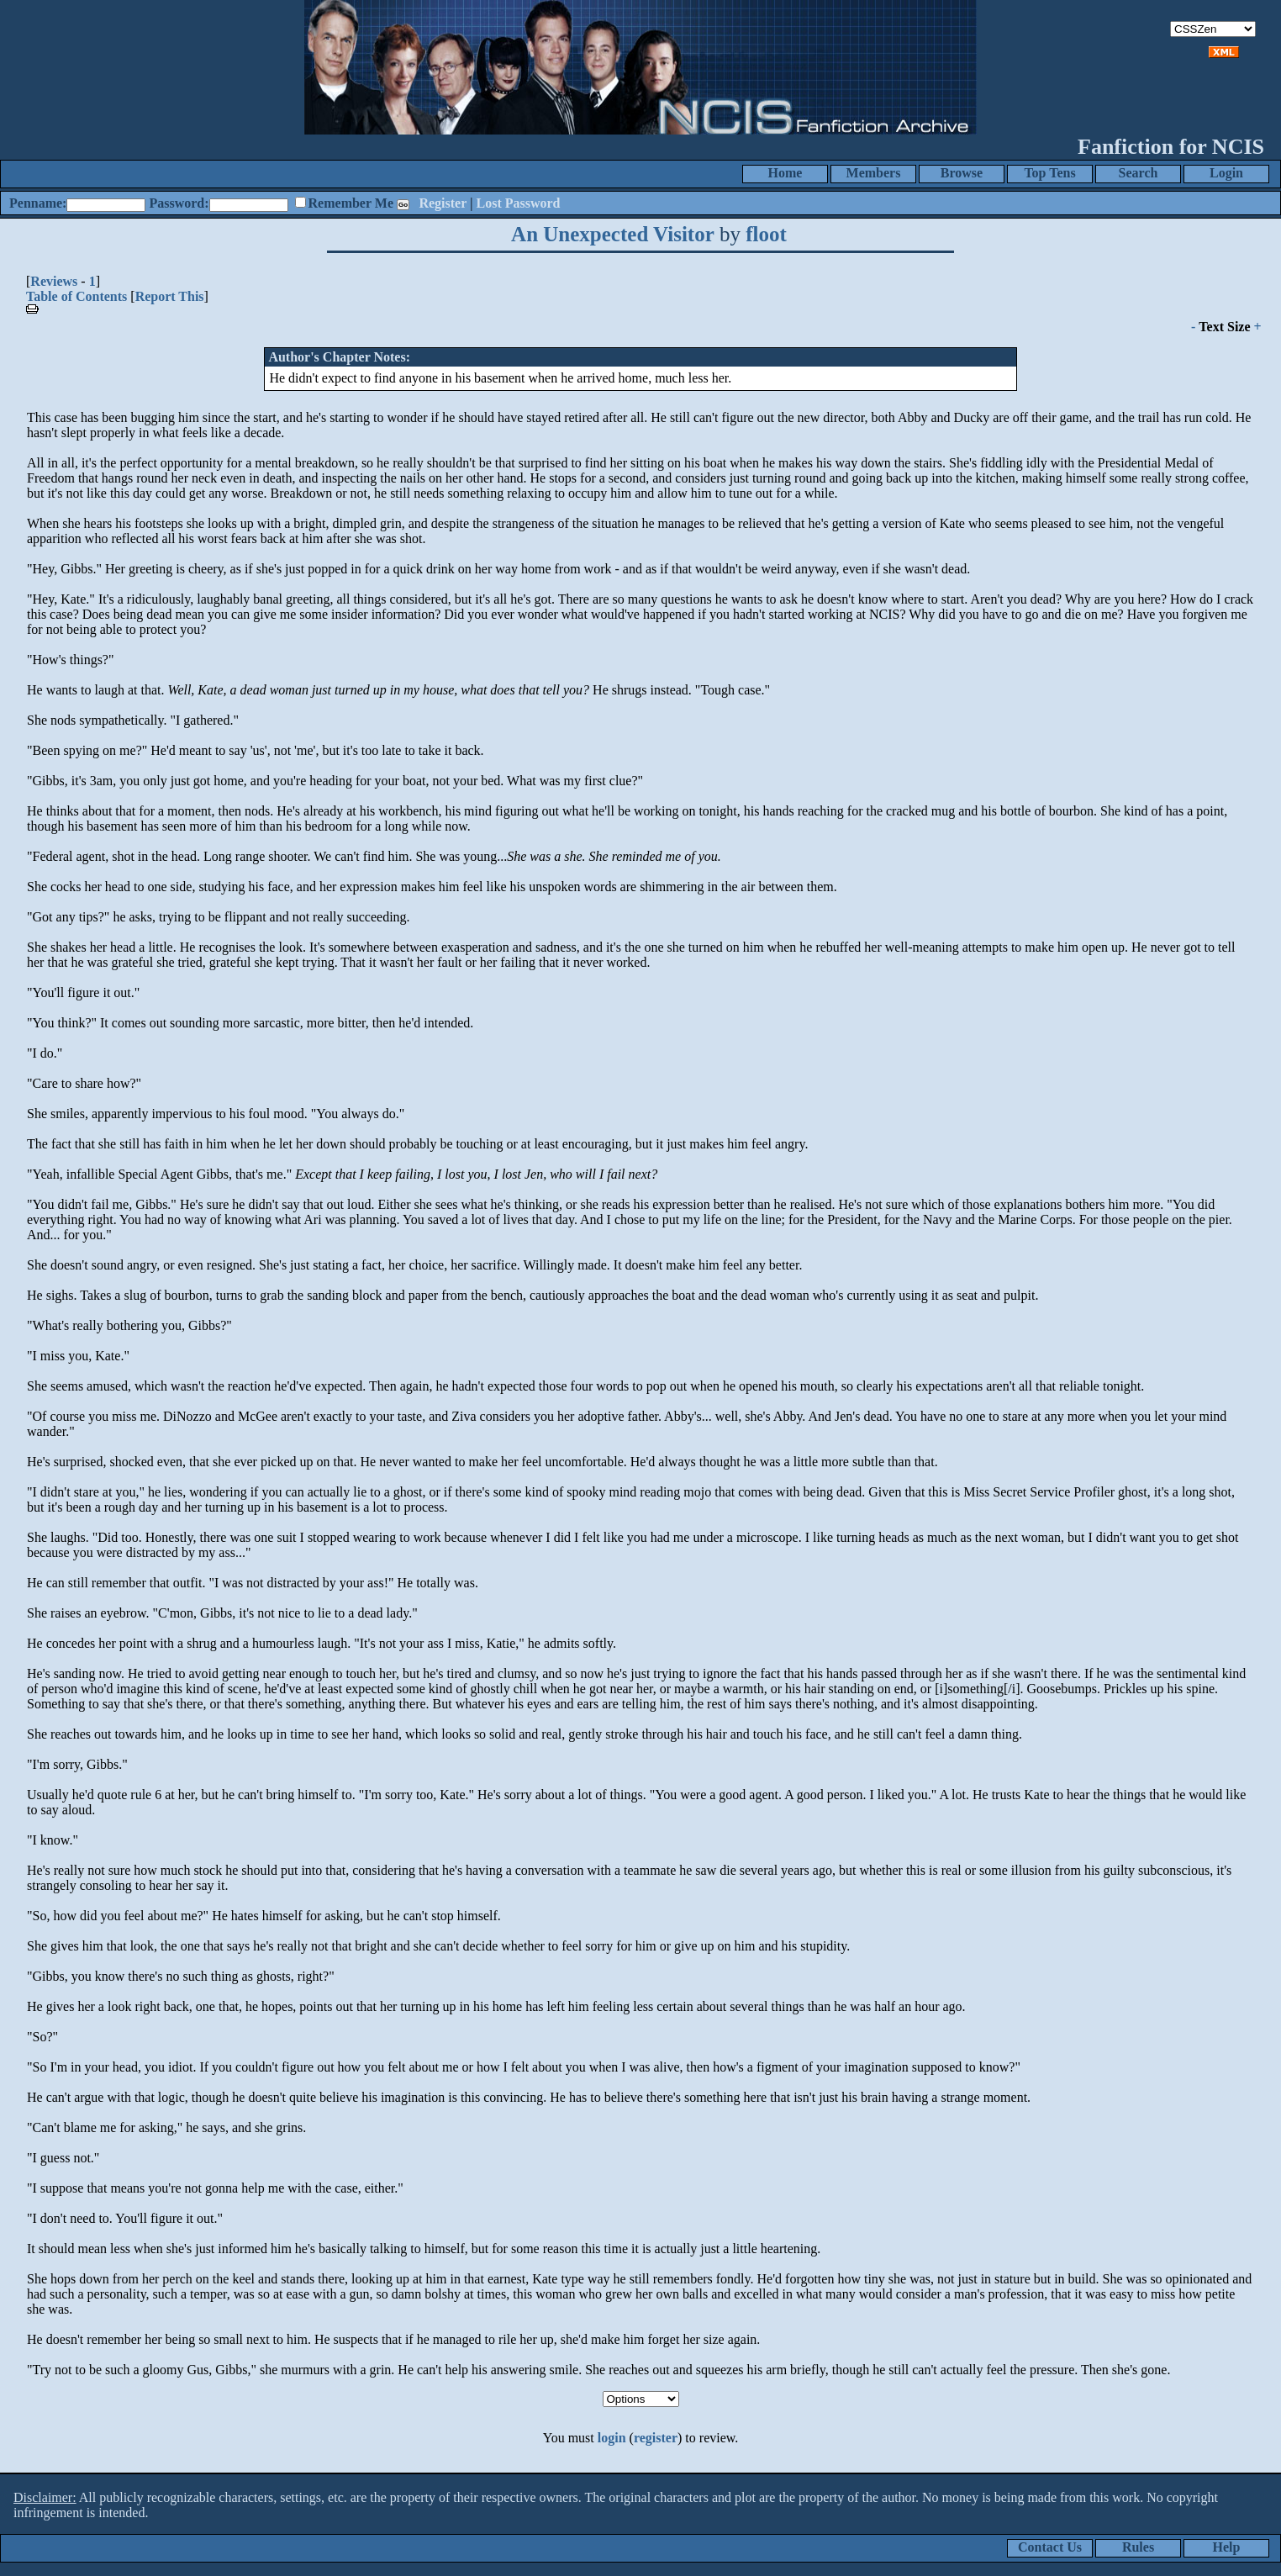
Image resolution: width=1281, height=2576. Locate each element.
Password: (178, 203)
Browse (962, 173)
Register (443, 203)
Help (1227, 2547)
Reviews (53, 281)
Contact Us (1050, 2547)
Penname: (37, 203)
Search (1138, 173)
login (612, 2438)
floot (766, 234)
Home (785, 173)
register (655, 2438)
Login (1226, 173)
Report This (169, 296)
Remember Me (350, 203)
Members (873, 173)
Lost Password (519, 203)
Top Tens (1049, 173)
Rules (1138, 2547)
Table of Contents (76, 296)
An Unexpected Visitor (612, 234)
